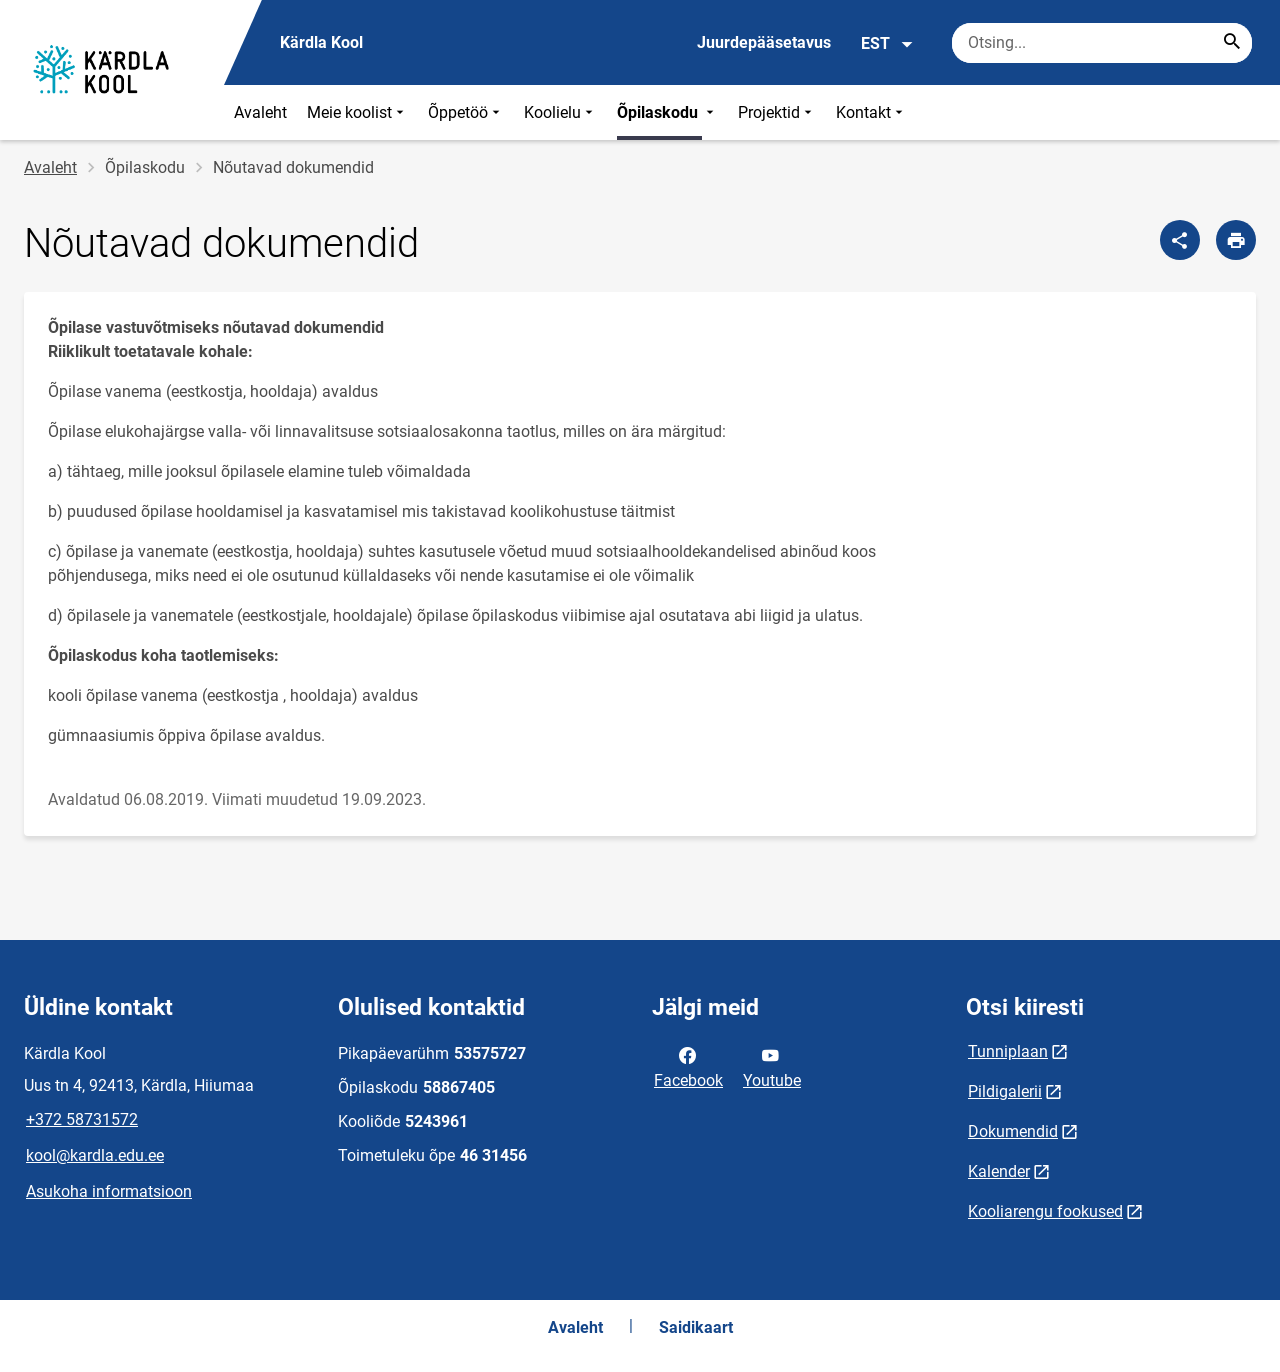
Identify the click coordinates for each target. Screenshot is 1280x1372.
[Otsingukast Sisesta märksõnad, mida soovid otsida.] (1102, 43)
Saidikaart (696, 1327)
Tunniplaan (1008, 1051)
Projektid (777, 112)
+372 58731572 (82, 1119)
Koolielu (560, 112)
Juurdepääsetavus (764, 42)
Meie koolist (357, 112)
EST (887, 44)
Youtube (772, 1066)
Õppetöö (466, 112)
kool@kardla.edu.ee (95, 1155)
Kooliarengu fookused (1045, 1211)
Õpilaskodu (667, 112)
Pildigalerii (1005, 1091)
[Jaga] (1180, 240)
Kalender (999, 1171)
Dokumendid (1013, 1131)
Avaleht (260, 112)
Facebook (688, 1066)
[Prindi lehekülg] (1236, 240)
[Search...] (1232, 43)
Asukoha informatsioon (109, 1191)
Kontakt (871, 112)
